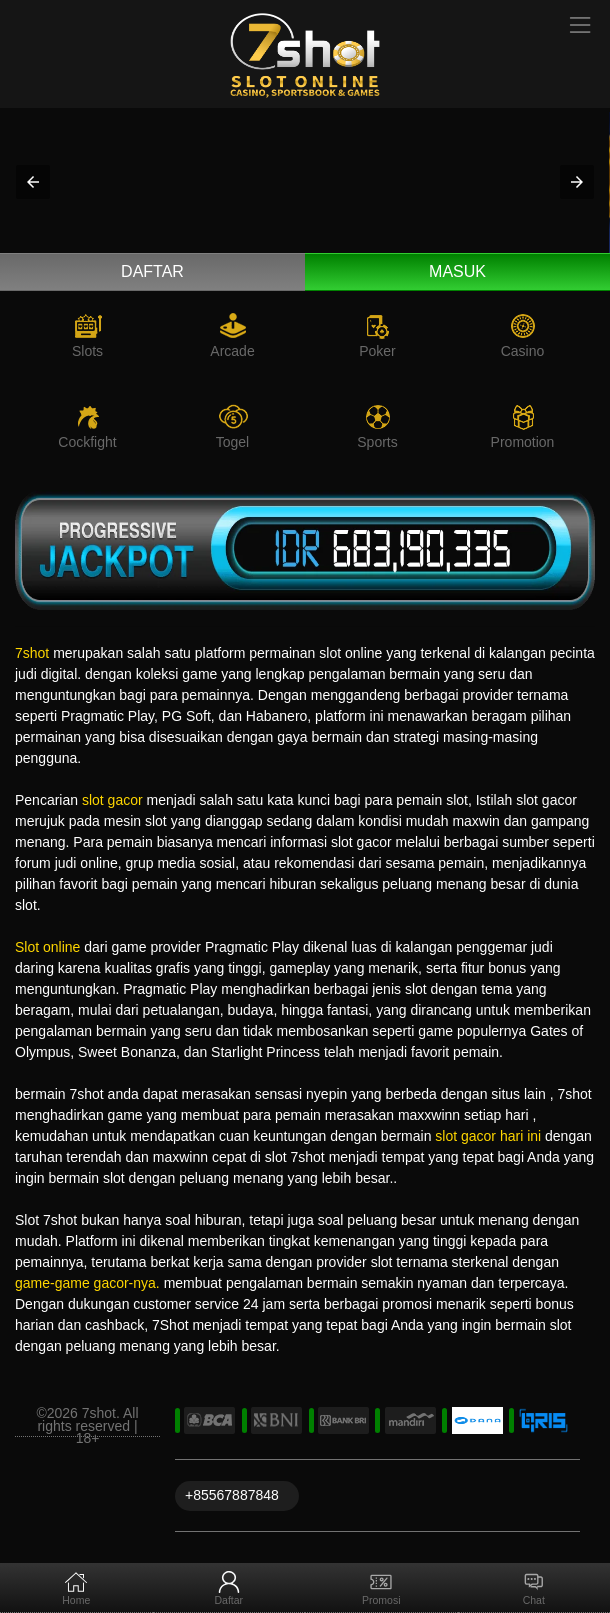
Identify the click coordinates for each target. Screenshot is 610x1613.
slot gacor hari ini (488, 1136)
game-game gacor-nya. (87, 1283)
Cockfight (87, 442)
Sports (377, 442)
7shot (32, 653)
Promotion (523, 442)
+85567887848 (232, 1495)
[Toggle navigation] (581, 26)
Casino (523, 351)
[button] (33, 182)
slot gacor (112, 800)
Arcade (232, 351)
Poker (377, 351)
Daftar (152, 271)
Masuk (457, 271)
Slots (87, 351)
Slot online (47, 947)
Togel (232, 442)
